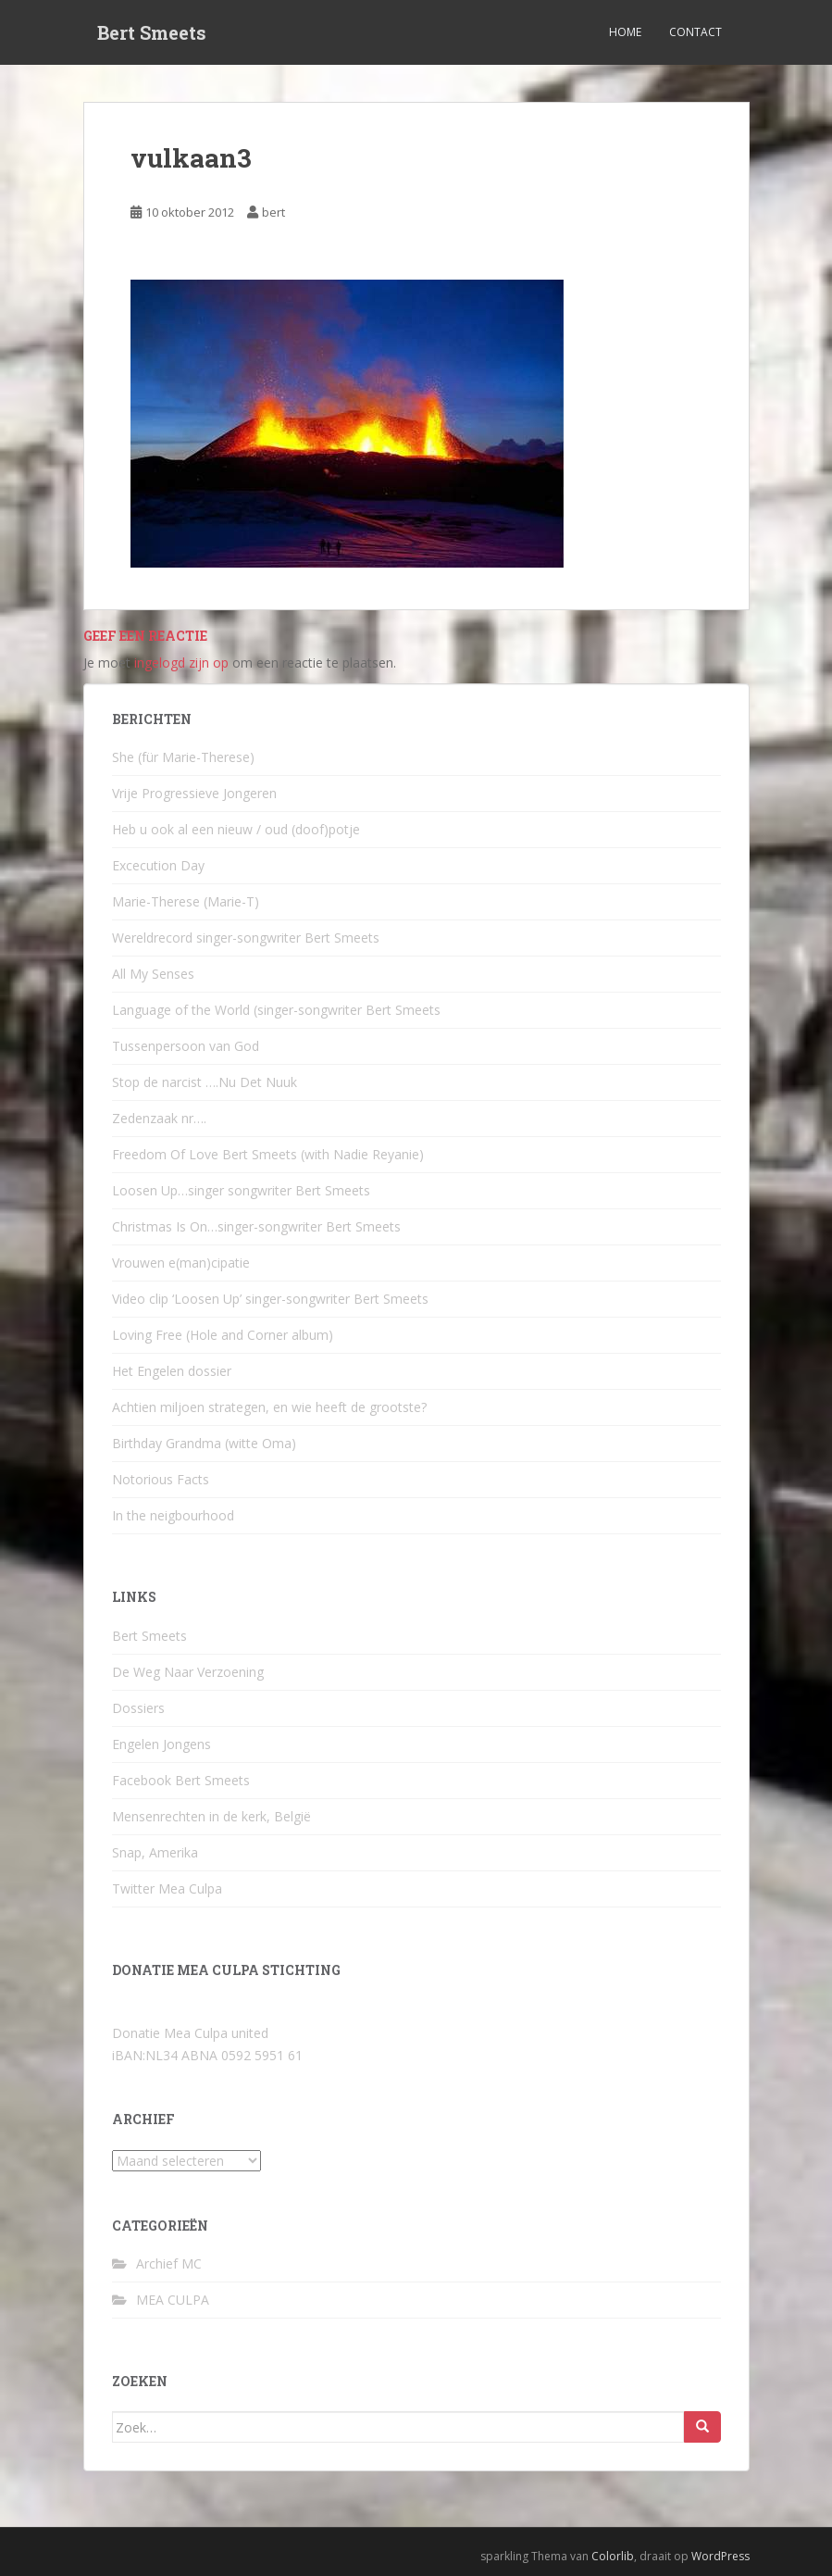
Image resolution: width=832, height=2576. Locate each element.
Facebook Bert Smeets (181, 1780)
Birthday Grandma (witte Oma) (204, 1443)
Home (625, 32)
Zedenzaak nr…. (159, 1118)
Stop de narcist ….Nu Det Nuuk (204, 1082)
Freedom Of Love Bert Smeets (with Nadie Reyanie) (268, 1154)
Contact (695, 32)
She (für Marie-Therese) (183, 757)
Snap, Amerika (155, 1852)
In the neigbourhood (173, 1515)
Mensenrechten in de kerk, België (211, 1816)
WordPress (720, 2556)
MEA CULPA (172, 2299)
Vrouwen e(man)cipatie (181, 1262)
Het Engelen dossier (171, 1371)
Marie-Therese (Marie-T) (185, 901)
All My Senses (153, 973)
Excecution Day (158, 865)
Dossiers (138, 1708)
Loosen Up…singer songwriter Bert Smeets (241, 1190)
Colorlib (612, 2556)
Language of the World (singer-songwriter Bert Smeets (276, 1010)
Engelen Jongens (161, 1744)
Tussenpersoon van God (185, 1046)
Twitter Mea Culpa (167, 1888)
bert (273, 212)
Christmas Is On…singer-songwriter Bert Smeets (256, 1226)
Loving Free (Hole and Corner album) (222, 1335)
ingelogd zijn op (181, 662)
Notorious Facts (160, 1479)
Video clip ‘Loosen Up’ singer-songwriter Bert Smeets (270, 1298)
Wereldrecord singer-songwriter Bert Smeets (245, 937)
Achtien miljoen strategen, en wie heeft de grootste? (269, 1407)
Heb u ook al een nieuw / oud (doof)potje (236, 829)
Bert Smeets (151, 32)
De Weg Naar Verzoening (188, 1672)
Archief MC (169, 2263)
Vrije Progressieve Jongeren (194, 793)
